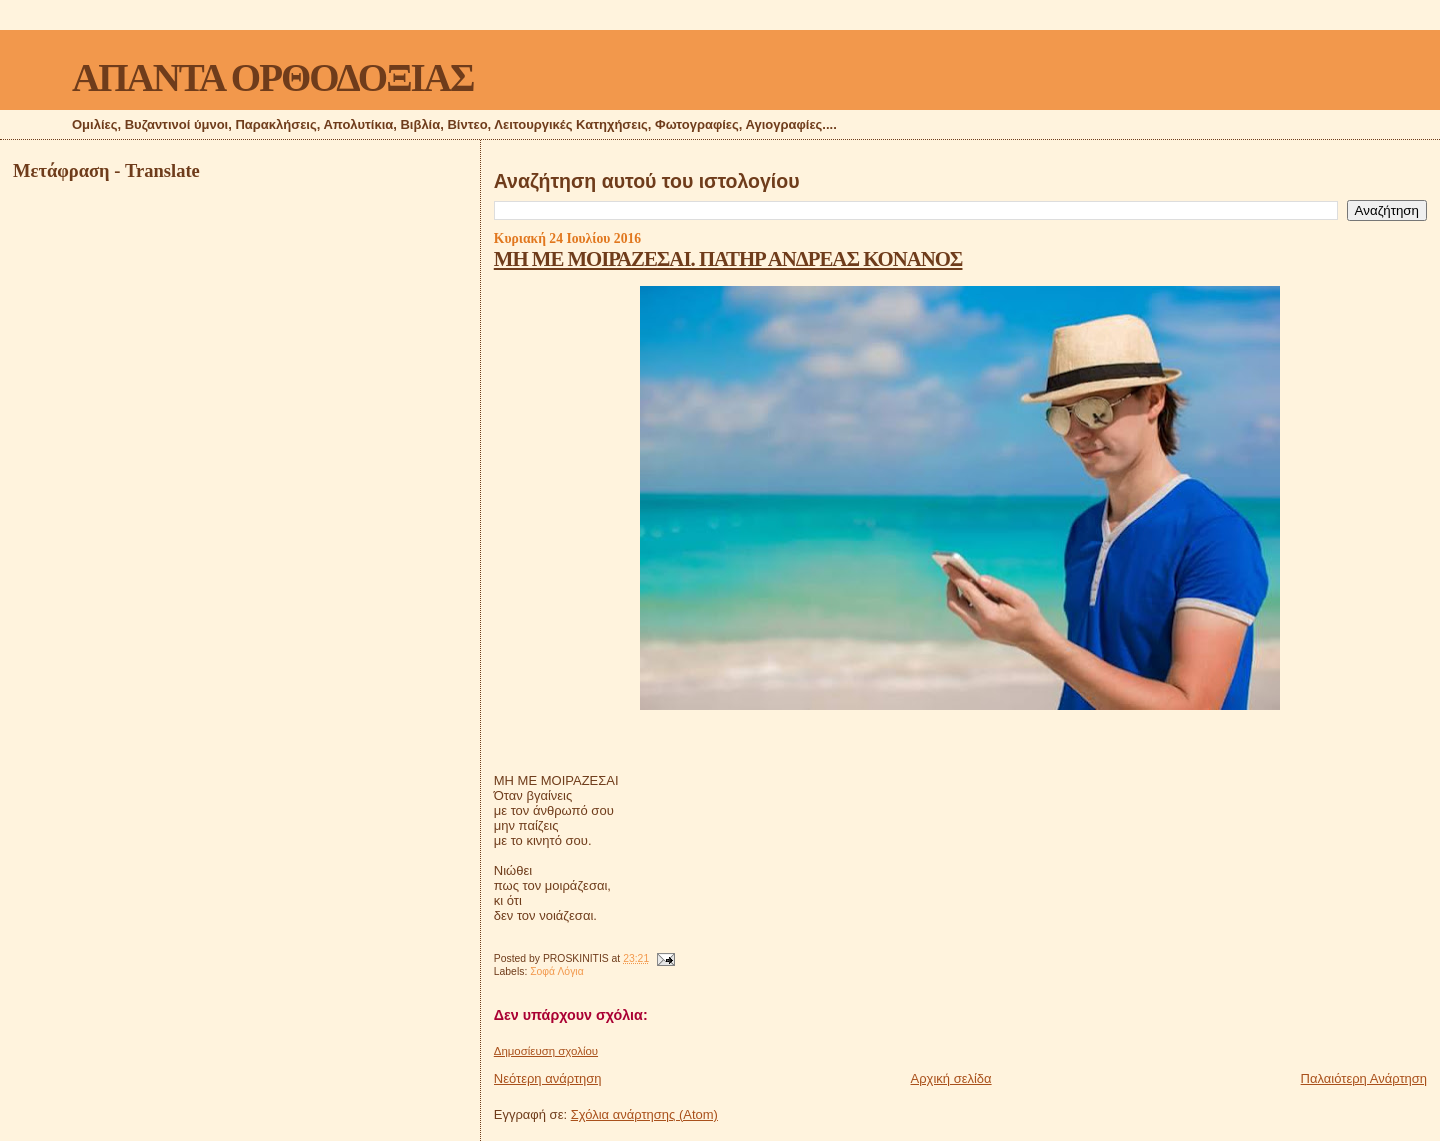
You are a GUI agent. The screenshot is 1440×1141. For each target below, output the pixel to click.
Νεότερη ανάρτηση (548, 1078)
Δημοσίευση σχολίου (546, 1051)
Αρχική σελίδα (951, 1078)
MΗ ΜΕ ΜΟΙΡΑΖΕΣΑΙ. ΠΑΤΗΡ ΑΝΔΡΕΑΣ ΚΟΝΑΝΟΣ (728, 258)
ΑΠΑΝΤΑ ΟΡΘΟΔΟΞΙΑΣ (272, 77)
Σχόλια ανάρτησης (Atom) (644, 1114)
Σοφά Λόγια (557, 971)
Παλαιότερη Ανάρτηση (1364, 1078)
